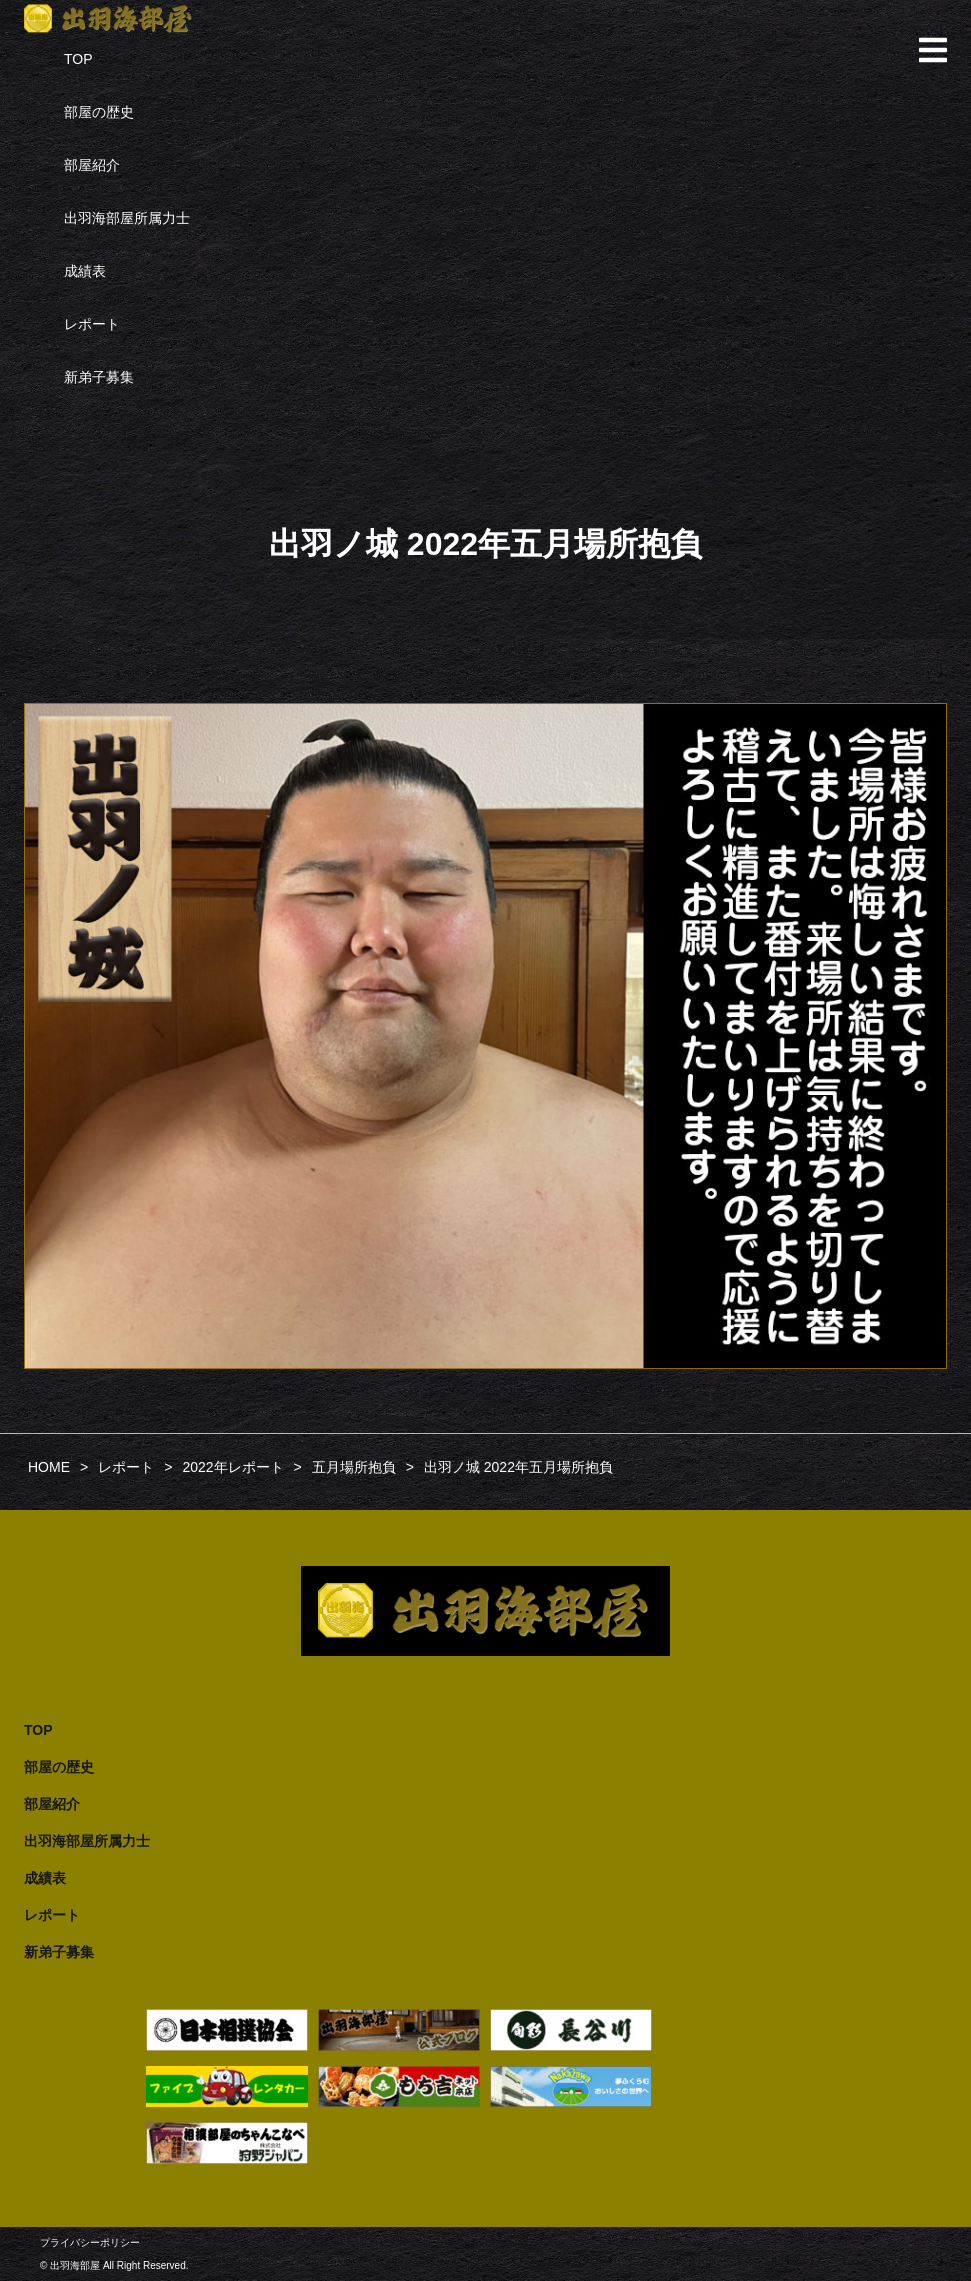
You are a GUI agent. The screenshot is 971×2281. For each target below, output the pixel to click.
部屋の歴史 (99, 112)
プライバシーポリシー (90, 2242)
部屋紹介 (92, 165)
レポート (92, 324)
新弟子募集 (99, 377)
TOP (78, 59)
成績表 (85, 271)
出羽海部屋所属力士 (127, 218)
